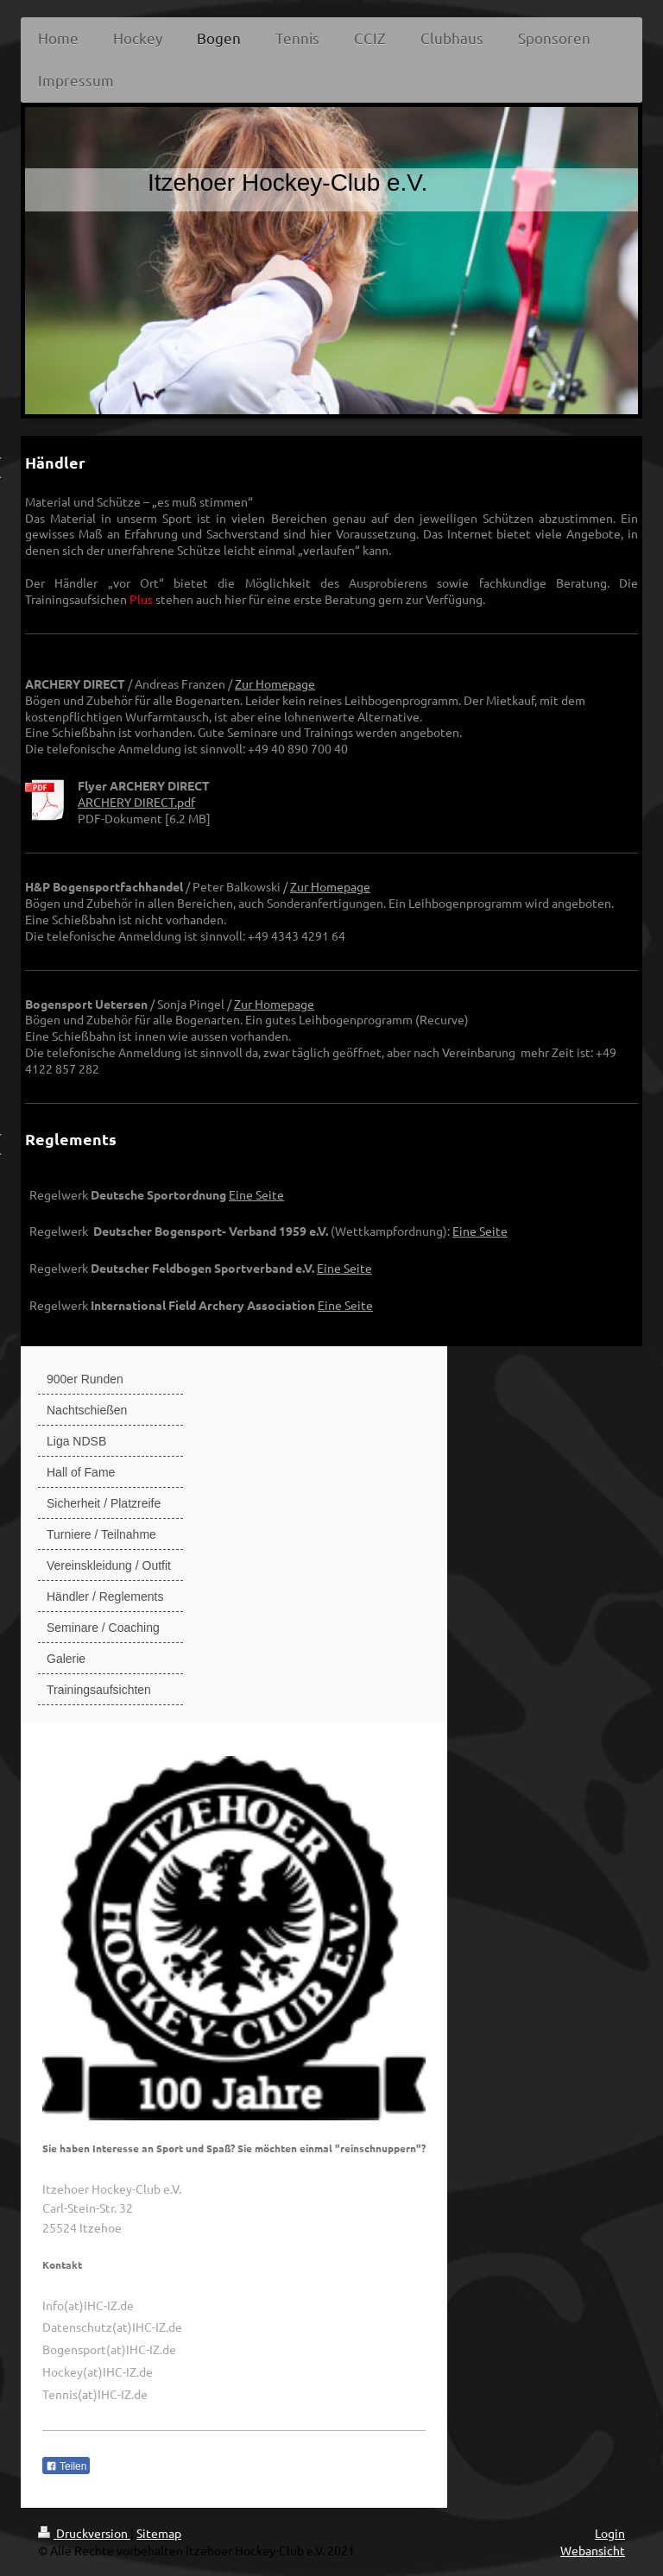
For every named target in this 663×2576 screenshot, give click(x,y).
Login (610, 2533)
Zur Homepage (275, 683)
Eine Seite (256, 1194)
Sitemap (158, 2533)
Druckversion (84, 2533)
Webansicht (592, 2550)
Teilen (66, 2466)
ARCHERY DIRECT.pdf (136, 801)
